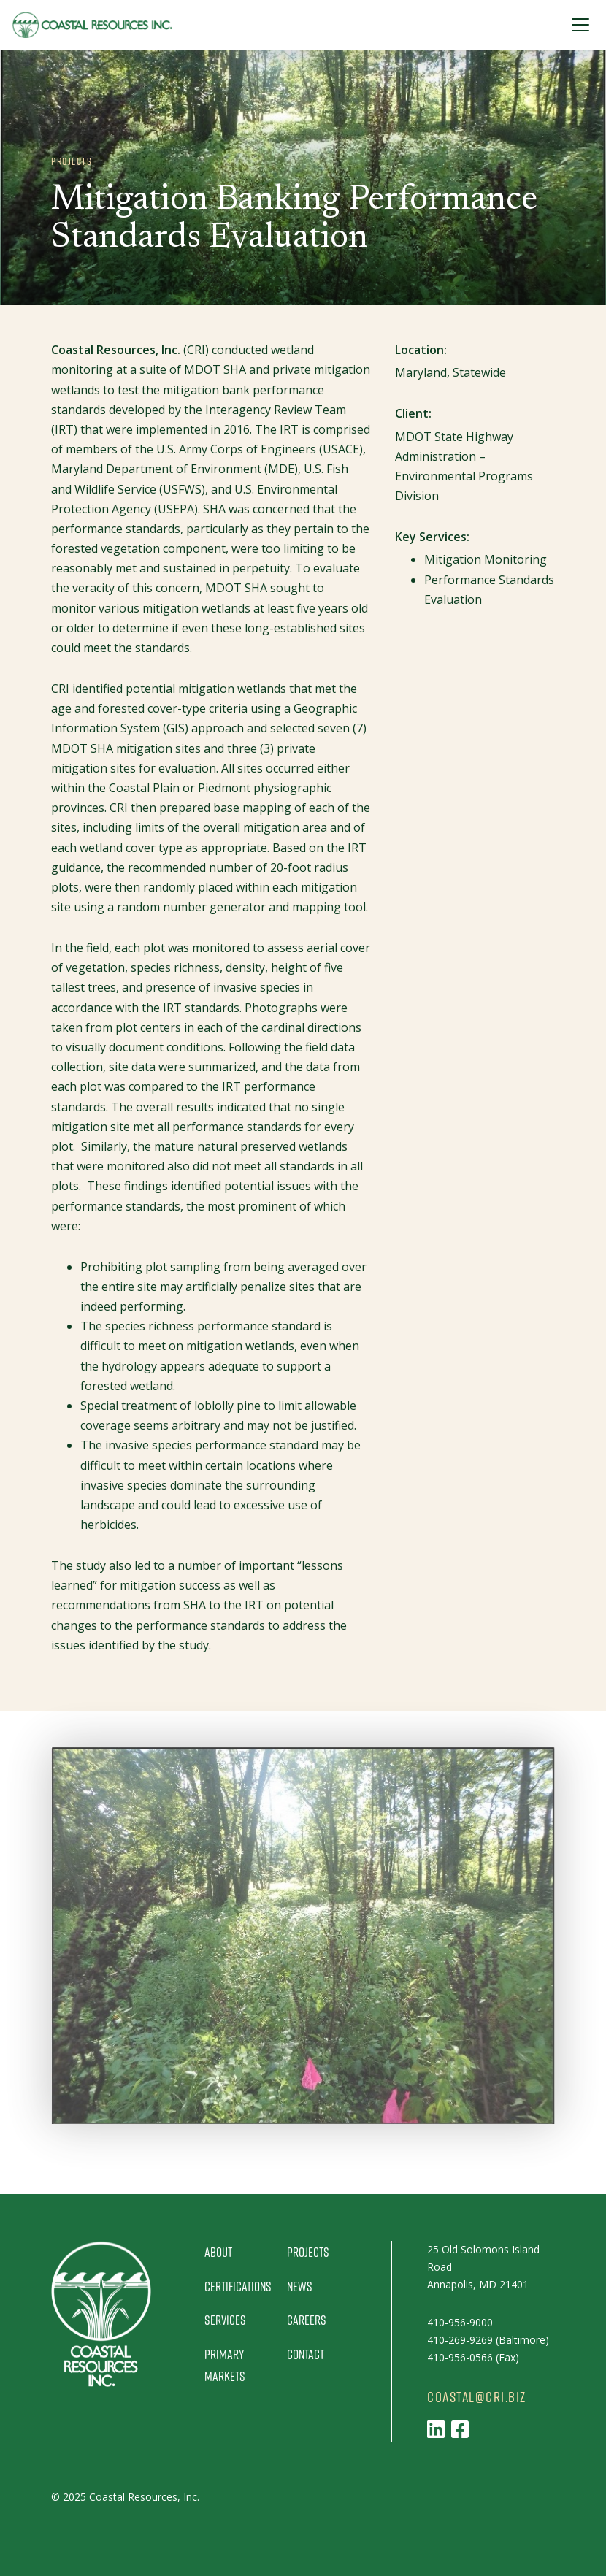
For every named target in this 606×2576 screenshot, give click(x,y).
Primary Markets (224, 2365)
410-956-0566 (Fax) (473, 2357)
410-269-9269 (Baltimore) (488, 2340)
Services (225, 2319)
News (299, 2286)
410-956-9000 (460, 2322)
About (218, 2252)
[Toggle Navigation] (580, 25)
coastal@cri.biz (476, 2397)
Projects (308, 2252)
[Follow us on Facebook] (460, 2429)
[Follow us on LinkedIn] (436, 2429)
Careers (306, 2319)
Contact (305, 2354)
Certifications (238, 2286)
